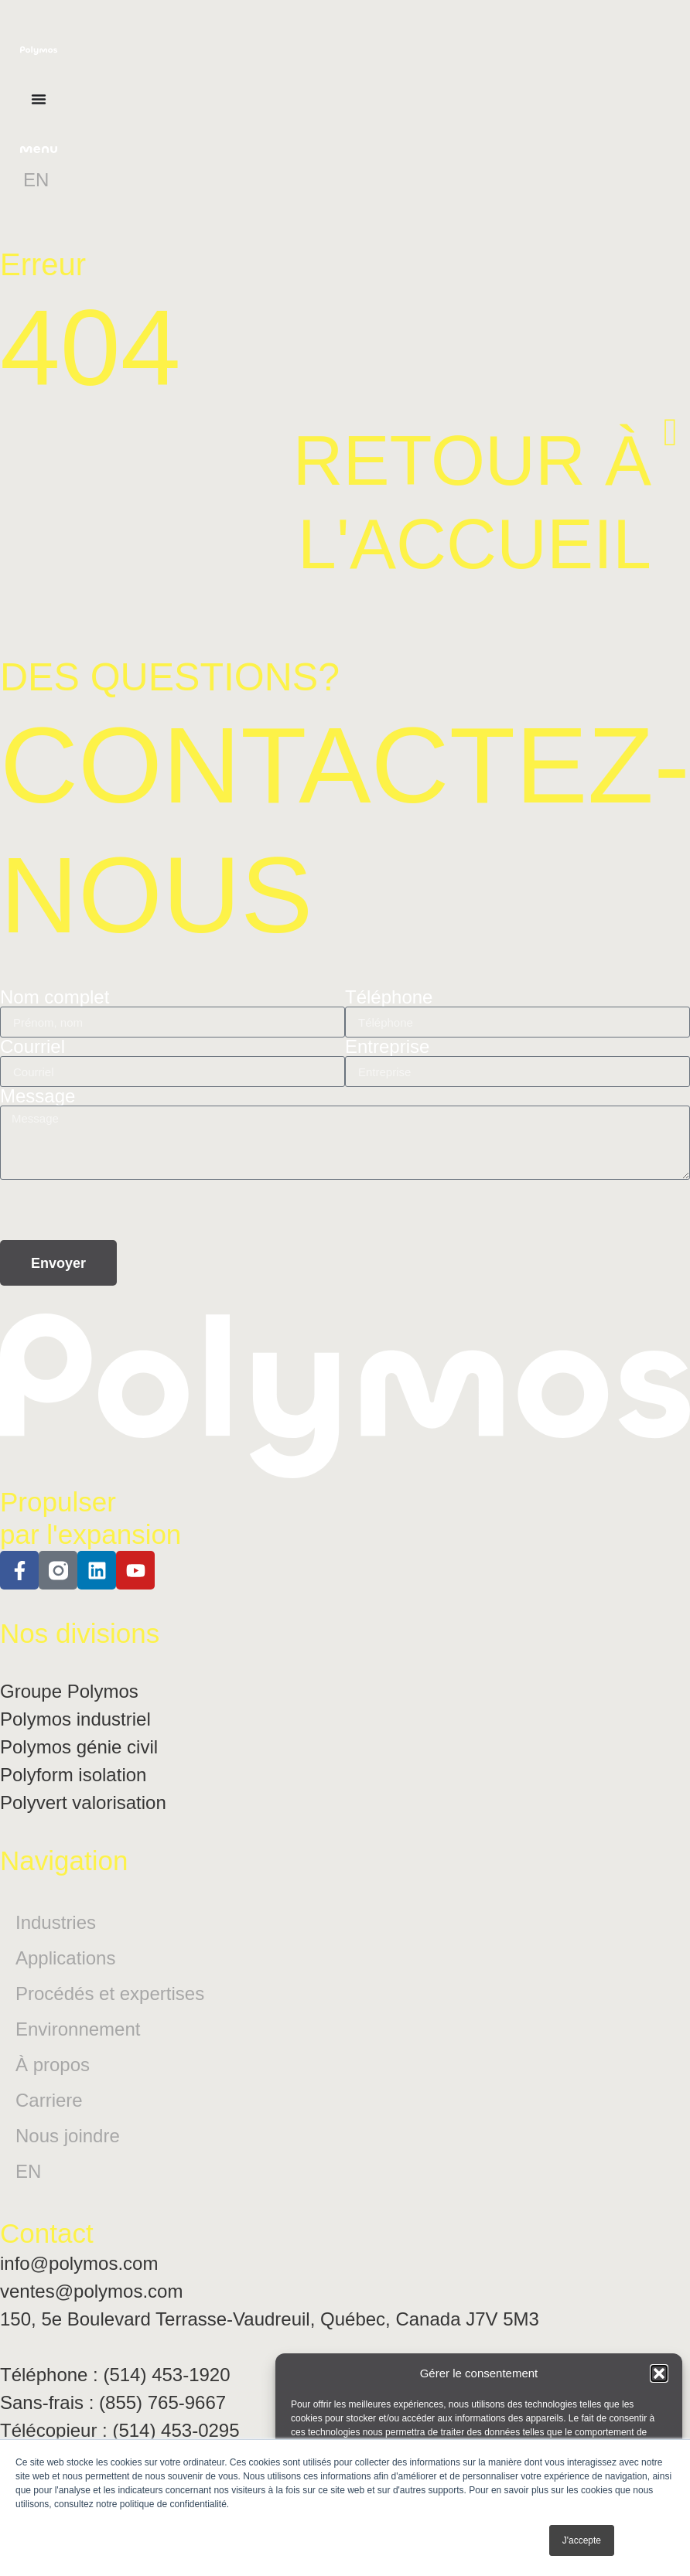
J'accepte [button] (581, 2540)
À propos (52, 2064)
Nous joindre (67, 2135)
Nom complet (54, 997)
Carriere (49, 2100)
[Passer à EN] (36, 180)
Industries (55, 1922)
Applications (65, 1957)
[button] (659, 2373)
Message (37, 1096)
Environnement (77, 2029)
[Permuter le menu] (38, 99)
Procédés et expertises (109, 1993)
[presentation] (117, 1210)
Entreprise (387, 1047)
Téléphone (388, 997)
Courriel (32, 1047)
